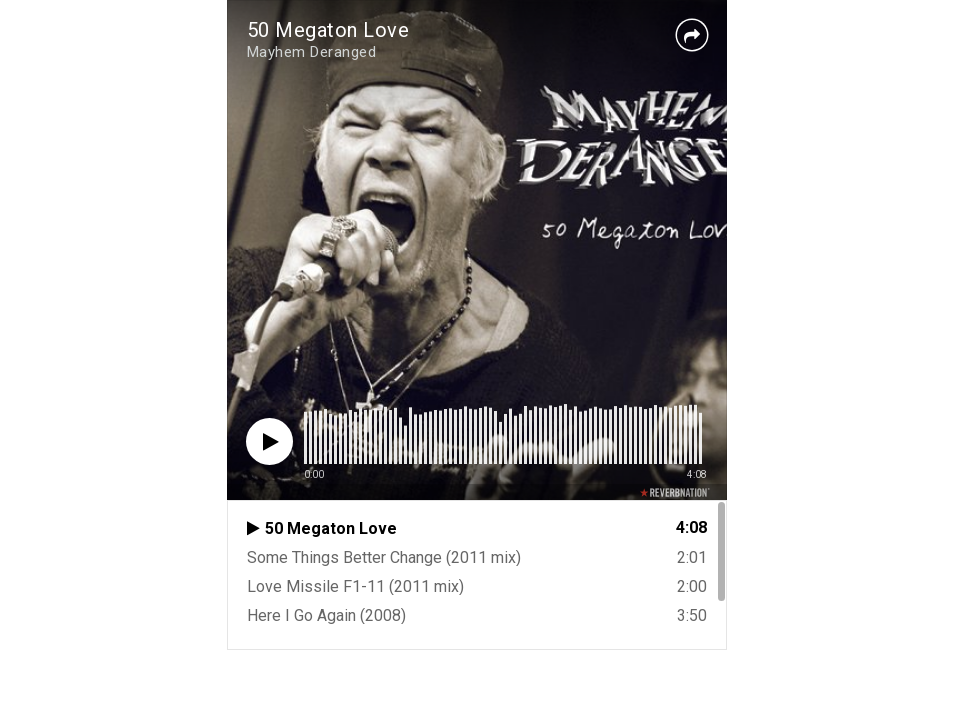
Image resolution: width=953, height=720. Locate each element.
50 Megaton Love (328, 30)
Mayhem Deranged (312, 52)
